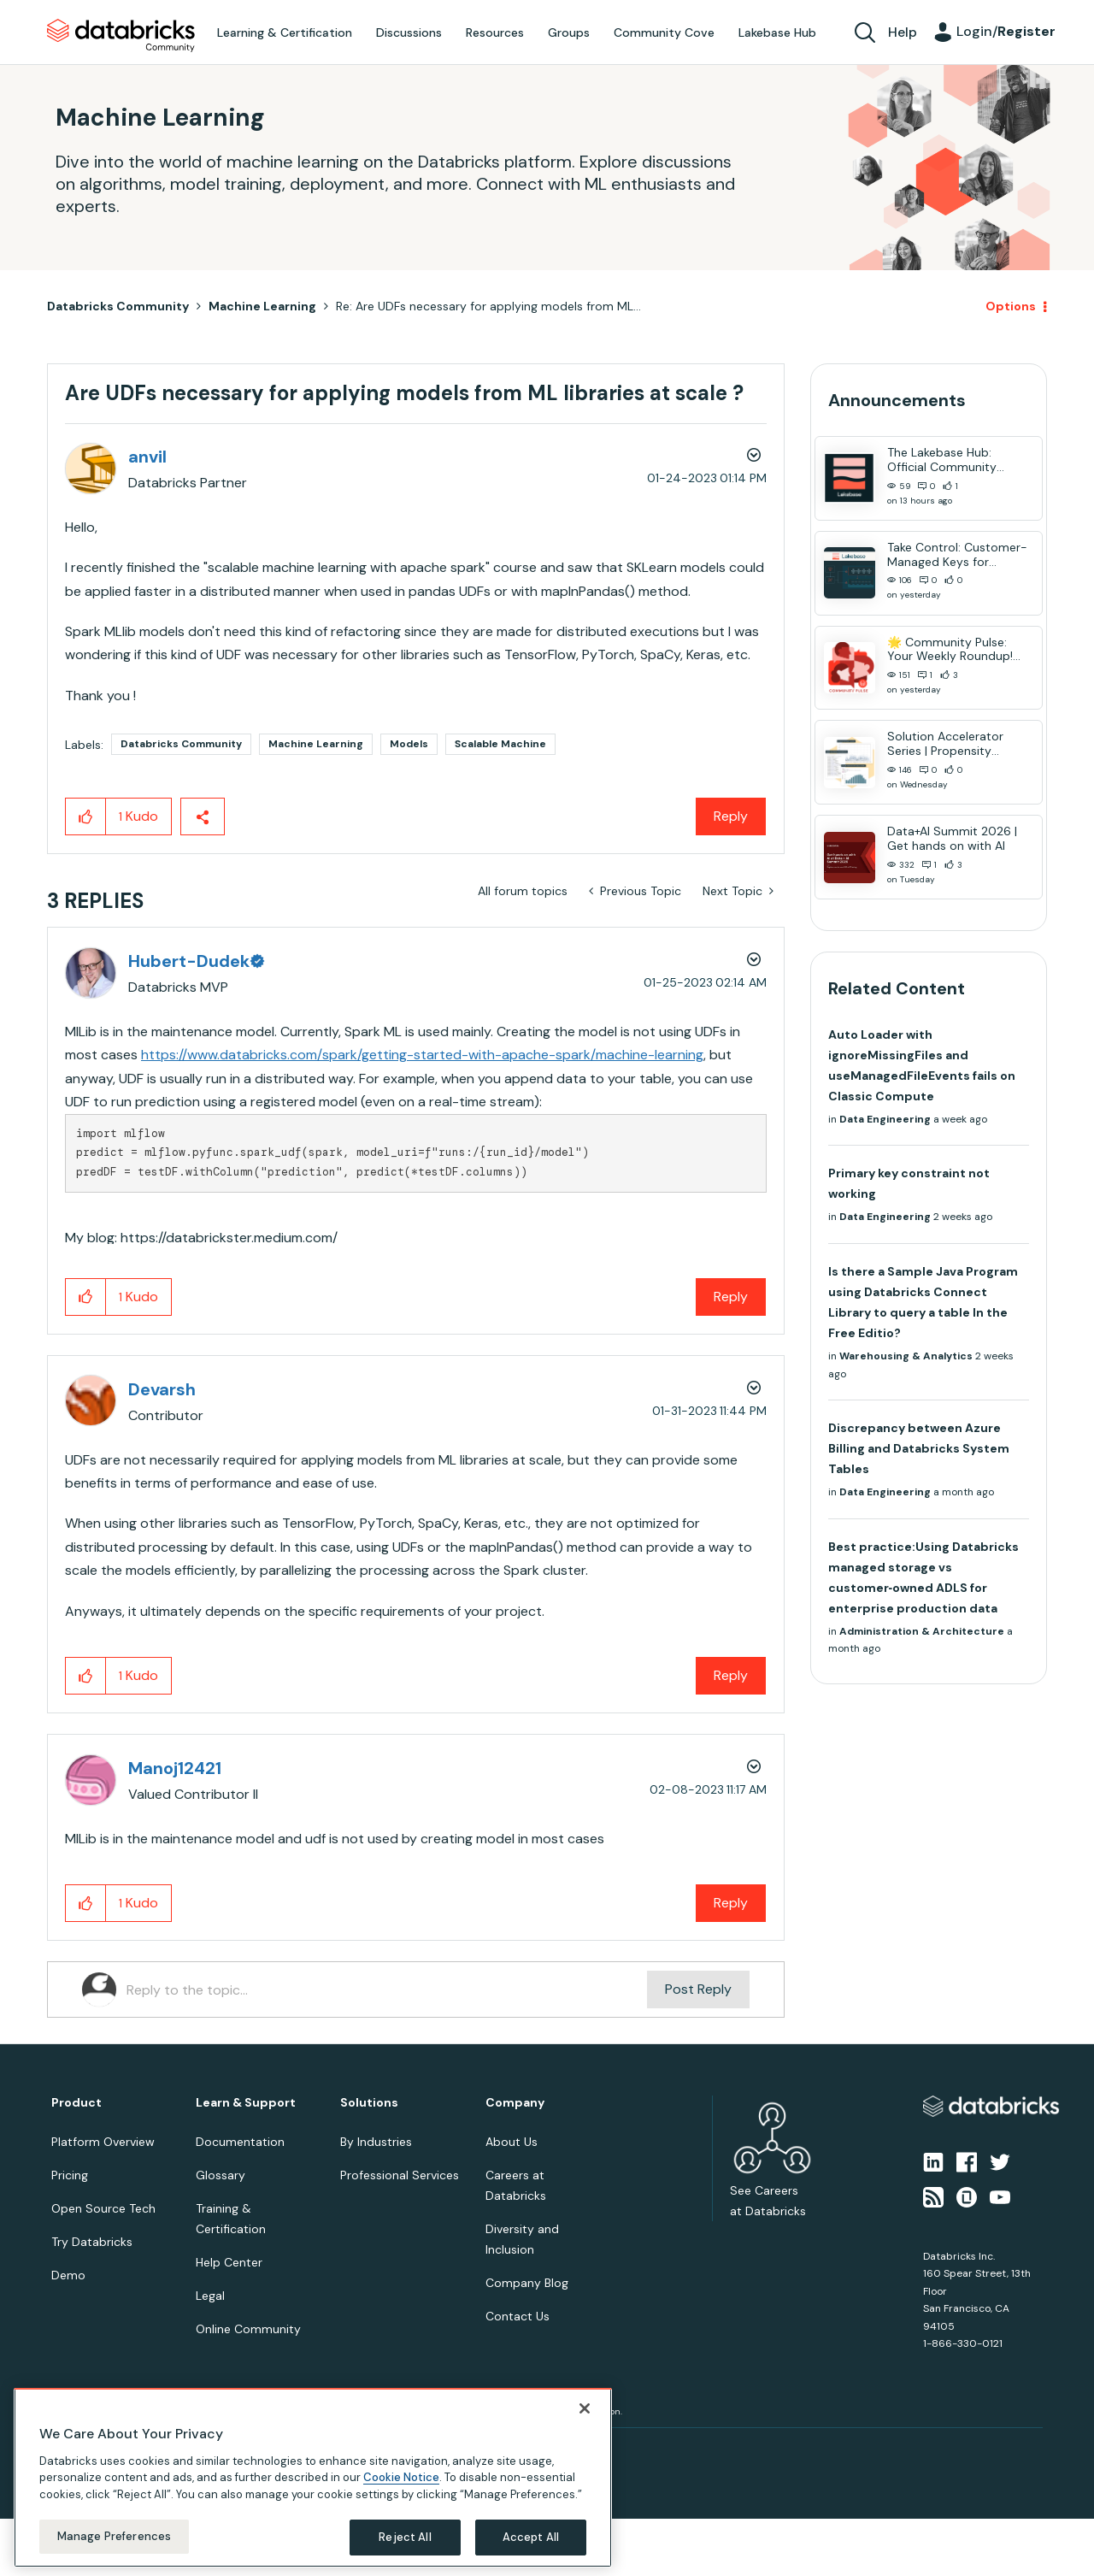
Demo (68, 2275)
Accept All (531, 2537)
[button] (86, 816)
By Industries (376, 2141)
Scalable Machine (500, 744)
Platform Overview (103, 2141)
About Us (511, 2141)
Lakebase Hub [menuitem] (777, 32)
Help (902, 32)
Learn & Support (246, 2103)
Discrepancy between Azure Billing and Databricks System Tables (918, 1448)
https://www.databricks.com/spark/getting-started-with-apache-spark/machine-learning (422, 1055)
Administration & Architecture (921, 1631)
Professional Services (399, 2175)
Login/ (1006, 31)
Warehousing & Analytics (906, 1356)
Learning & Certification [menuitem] (284, 32)
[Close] (584, 2408)
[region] (313, 2477)
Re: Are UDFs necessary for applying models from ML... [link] (488, 306)
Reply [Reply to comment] (731, 1297)
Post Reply (698, 1989)
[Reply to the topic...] (386, 1989)
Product (76, 2103)
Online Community (248, 2329)
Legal (210, 2295)
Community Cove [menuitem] (664, 32)
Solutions (369, 2103)
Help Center (229, 2262)
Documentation (240, 2141)
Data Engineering (885, 1119)
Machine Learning (262, 306)
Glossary (220, 2175)
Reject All (405, 2537)
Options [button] (1010, 306)
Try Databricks (91, 2241)
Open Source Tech (103, 2208)
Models (409, 744)
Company (514, 2103)
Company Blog (526, 2282)
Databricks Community (121, 36)
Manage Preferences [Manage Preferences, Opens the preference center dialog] (114, 2536)
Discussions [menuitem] (409, 32)
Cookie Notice (401, 2477)
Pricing (69, 2175)
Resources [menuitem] (495, 32)
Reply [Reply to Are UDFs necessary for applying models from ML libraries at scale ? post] (731, 816)
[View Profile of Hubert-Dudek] (195, 961)
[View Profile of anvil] (147, 456)
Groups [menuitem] (569, 32)
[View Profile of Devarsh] (162, 1389)
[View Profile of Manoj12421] (174, 1768)
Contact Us (517, 2316)
